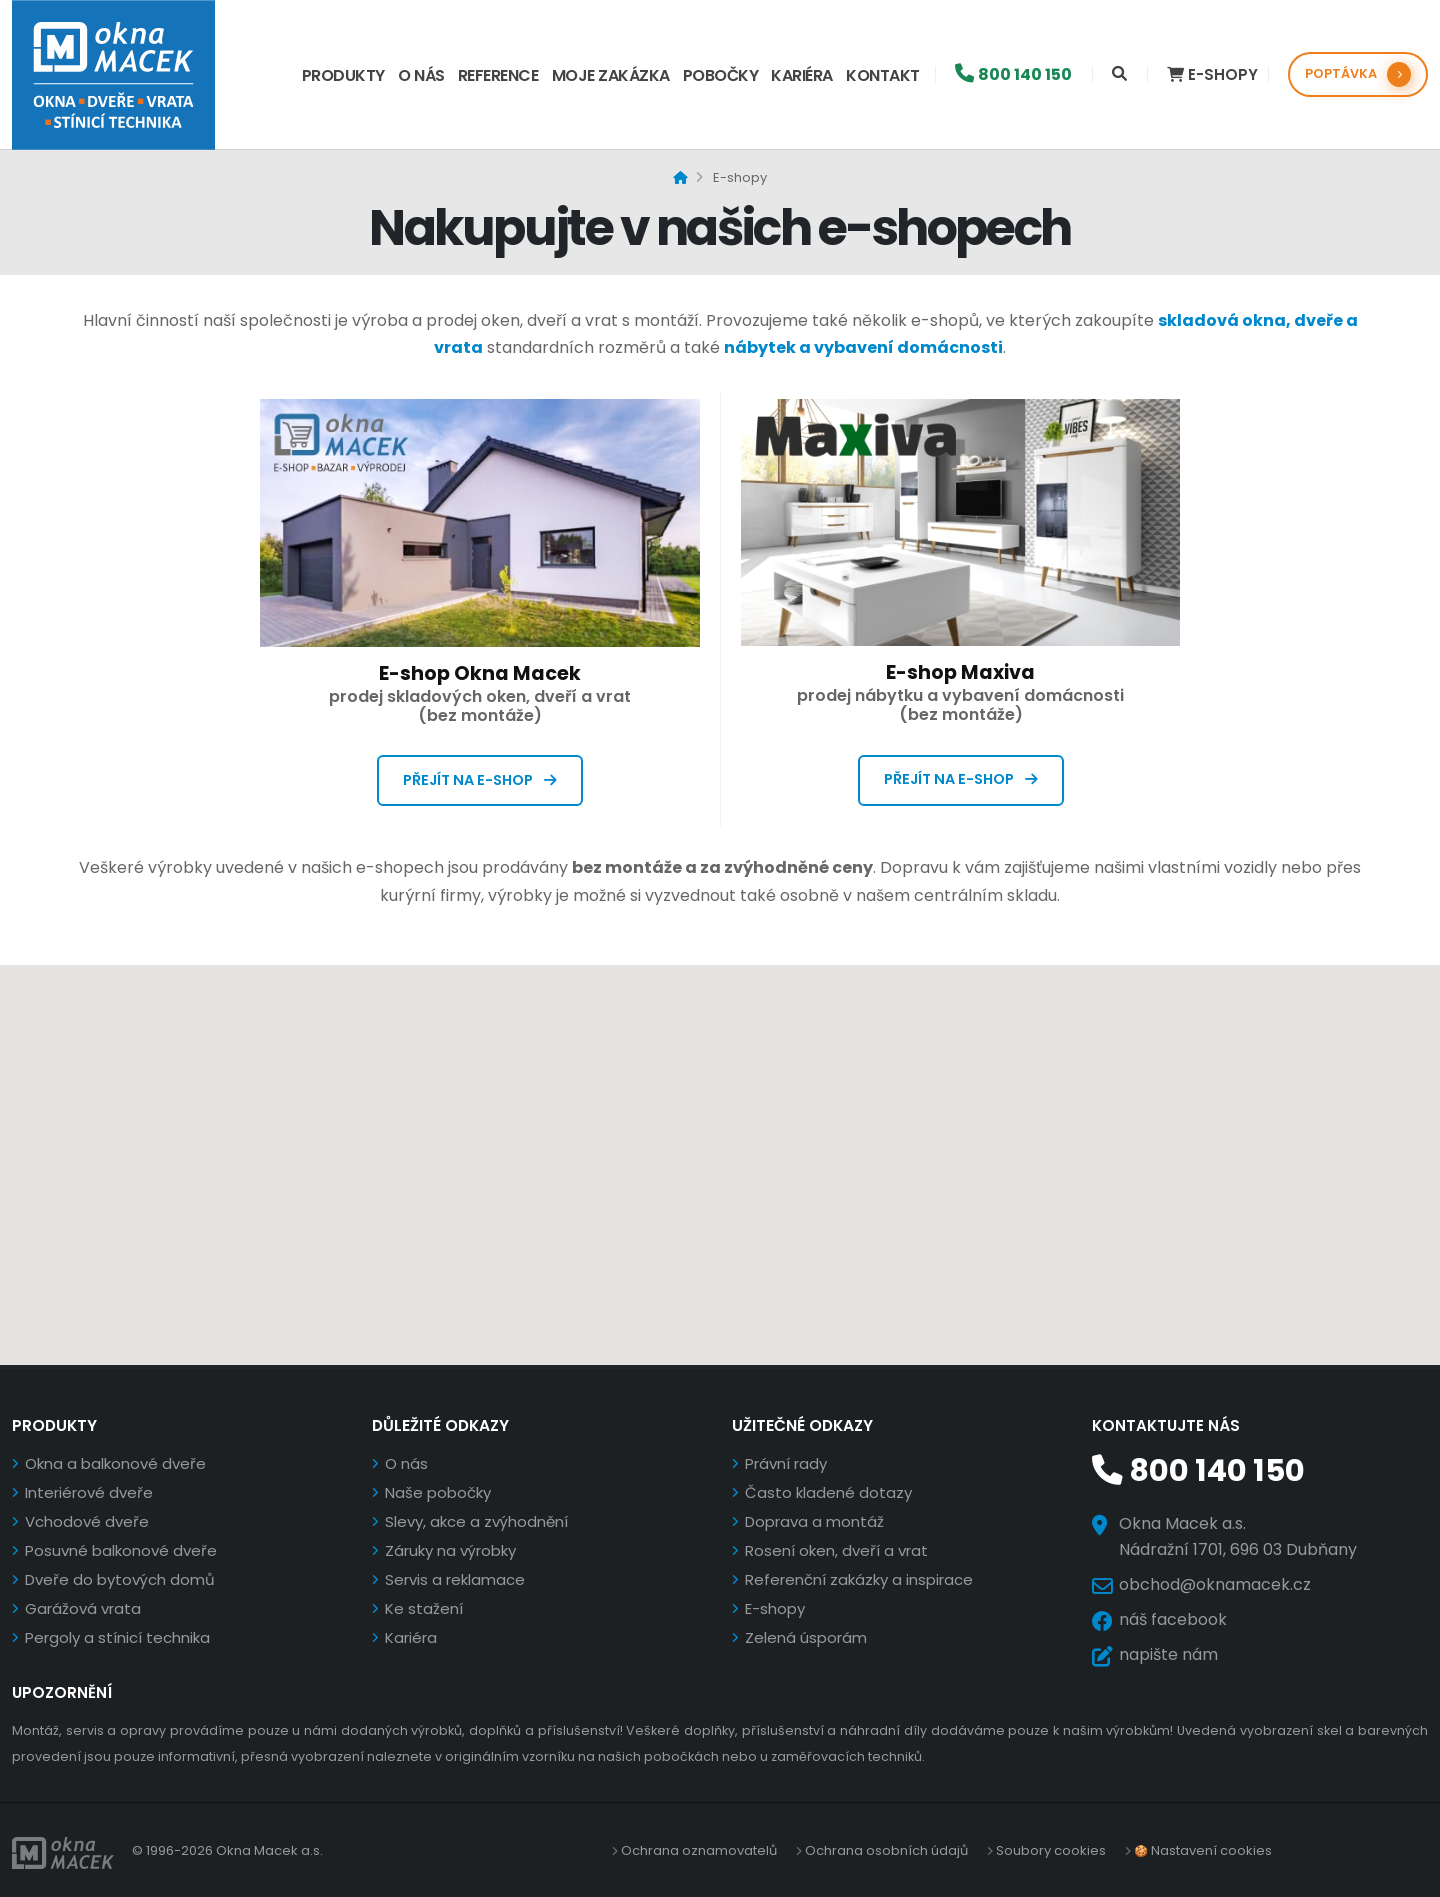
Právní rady (786, 1463)
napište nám (1168, 1652)
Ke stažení (424, 1608)
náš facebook (1173, 1617)
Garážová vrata (83, 1608)
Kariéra (802, 75)
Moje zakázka (611, 75)
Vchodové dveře (87, 1521)
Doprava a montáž (814, 1521)
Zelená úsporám (806, 1637)
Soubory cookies (1051, 1848)
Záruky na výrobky (450, 1550)
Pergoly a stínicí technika (117, 1637)
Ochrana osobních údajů (886, 1848)
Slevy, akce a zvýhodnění (476, 1521)
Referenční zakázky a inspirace (859, 1579)
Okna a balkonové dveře (115, 1463)
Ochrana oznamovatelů (699, 1848)
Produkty (343, 75)
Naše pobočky (438, 1492)
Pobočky (721, 75)
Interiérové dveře (89, 1492)
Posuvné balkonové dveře (121, 1550)
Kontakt (883, 75)
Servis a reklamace (455, 1579)
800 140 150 (1191, 1470)
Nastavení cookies (1210, 1848)
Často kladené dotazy (828, 1492)
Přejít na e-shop (480, 780)
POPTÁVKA (1358, 74)
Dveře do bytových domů (120, 1579)
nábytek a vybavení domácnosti (863, 347)
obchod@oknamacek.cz (1215, 1582)
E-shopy (775, 1608)
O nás (421, 75)
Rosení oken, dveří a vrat (836, 1550)
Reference (498, 75)
